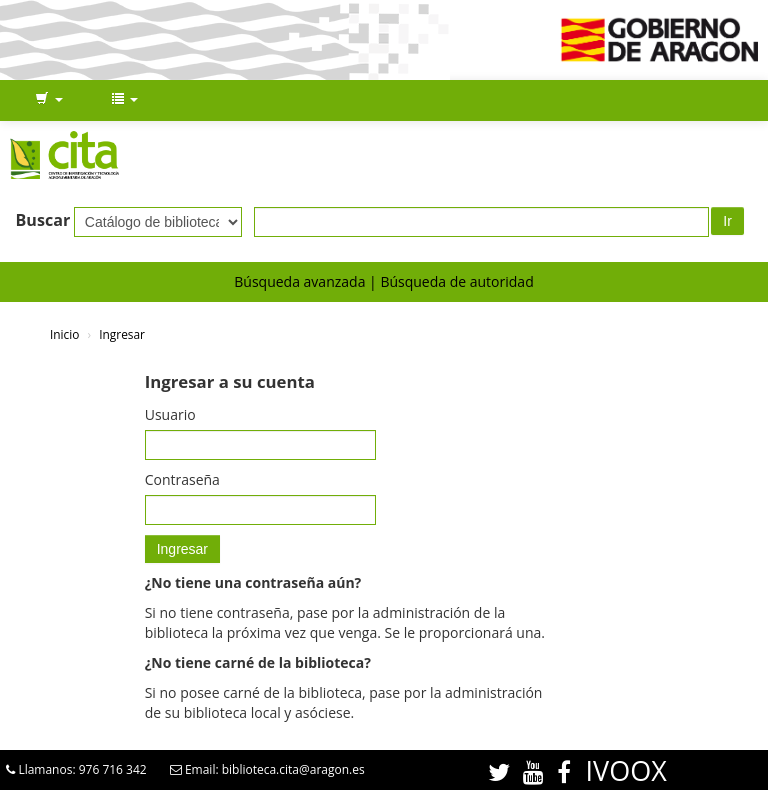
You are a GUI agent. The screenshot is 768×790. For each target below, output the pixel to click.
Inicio (64, 334)
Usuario (170, 414)
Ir (727, 221)
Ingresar (122, 334)
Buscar (43, 220)
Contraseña (182, 479)
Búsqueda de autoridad (456, 281)
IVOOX (626, 770)
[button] (49, 100)
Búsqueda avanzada (299, 281)
